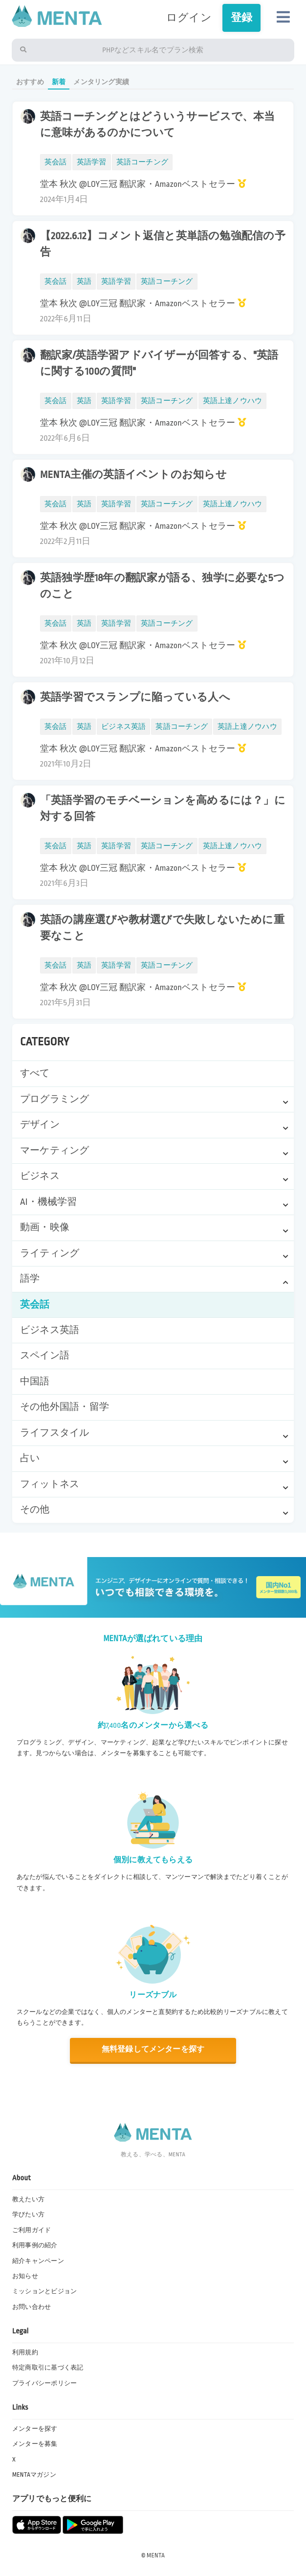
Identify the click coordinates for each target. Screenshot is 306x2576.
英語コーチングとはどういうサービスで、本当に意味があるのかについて (157, 124)
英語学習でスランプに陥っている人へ (135, 697)
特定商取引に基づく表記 (47, 2367)
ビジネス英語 (49, 1330)
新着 (59, 82)
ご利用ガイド (31, 2230)
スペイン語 (44, 1355)
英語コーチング (142, 162)
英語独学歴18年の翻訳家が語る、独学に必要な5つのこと (162, 586)
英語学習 (92, 162)
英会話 (35, 1304)
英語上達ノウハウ (232, 401)
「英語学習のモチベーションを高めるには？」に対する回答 (162, 808)
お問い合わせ (31, 2307)
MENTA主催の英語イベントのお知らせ (133, 474)
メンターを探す (35, 2428)
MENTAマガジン (34, 2474)
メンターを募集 (35, 2443)
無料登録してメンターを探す (153, 2049)
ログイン (189, 17)
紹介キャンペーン (38, 2261)
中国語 (35, 1381)
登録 (241, 17)
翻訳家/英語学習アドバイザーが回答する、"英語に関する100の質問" (159, 363)
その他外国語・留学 (64, 1406)
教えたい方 (28, 2199)
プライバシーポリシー (44, 2383)
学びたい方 (28, 2214)
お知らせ (25, 2276)
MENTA (156, 2555)
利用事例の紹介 (35, 2245)
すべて (35, 1073)
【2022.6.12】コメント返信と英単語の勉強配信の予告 (162, 244)
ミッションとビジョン (44, 2291)
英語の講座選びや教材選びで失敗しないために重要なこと (162, 928)
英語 (84, 281)
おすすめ (30, 82)
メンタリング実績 (101, 82)
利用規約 (25, 2352)
